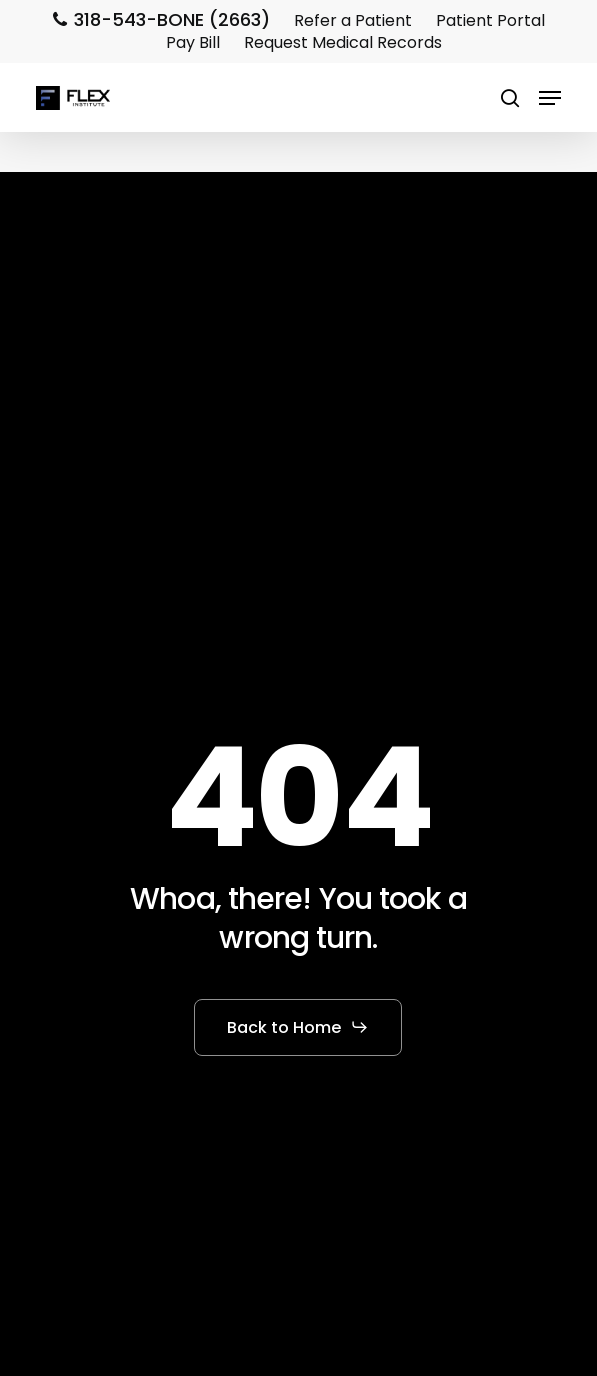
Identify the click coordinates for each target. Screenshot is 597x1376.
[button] (550, 98)
